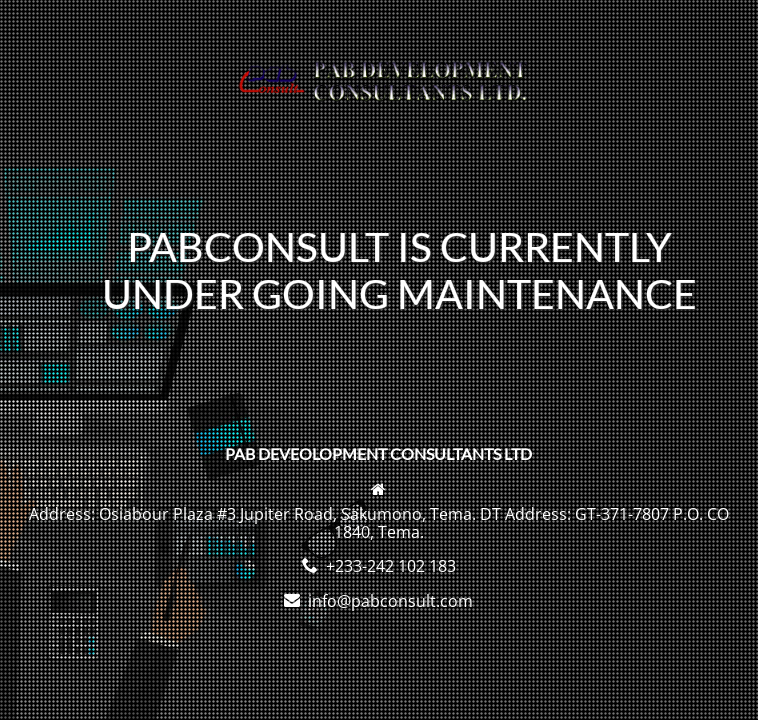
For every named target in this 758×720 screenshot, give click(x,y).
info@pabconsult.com (390, 601)
